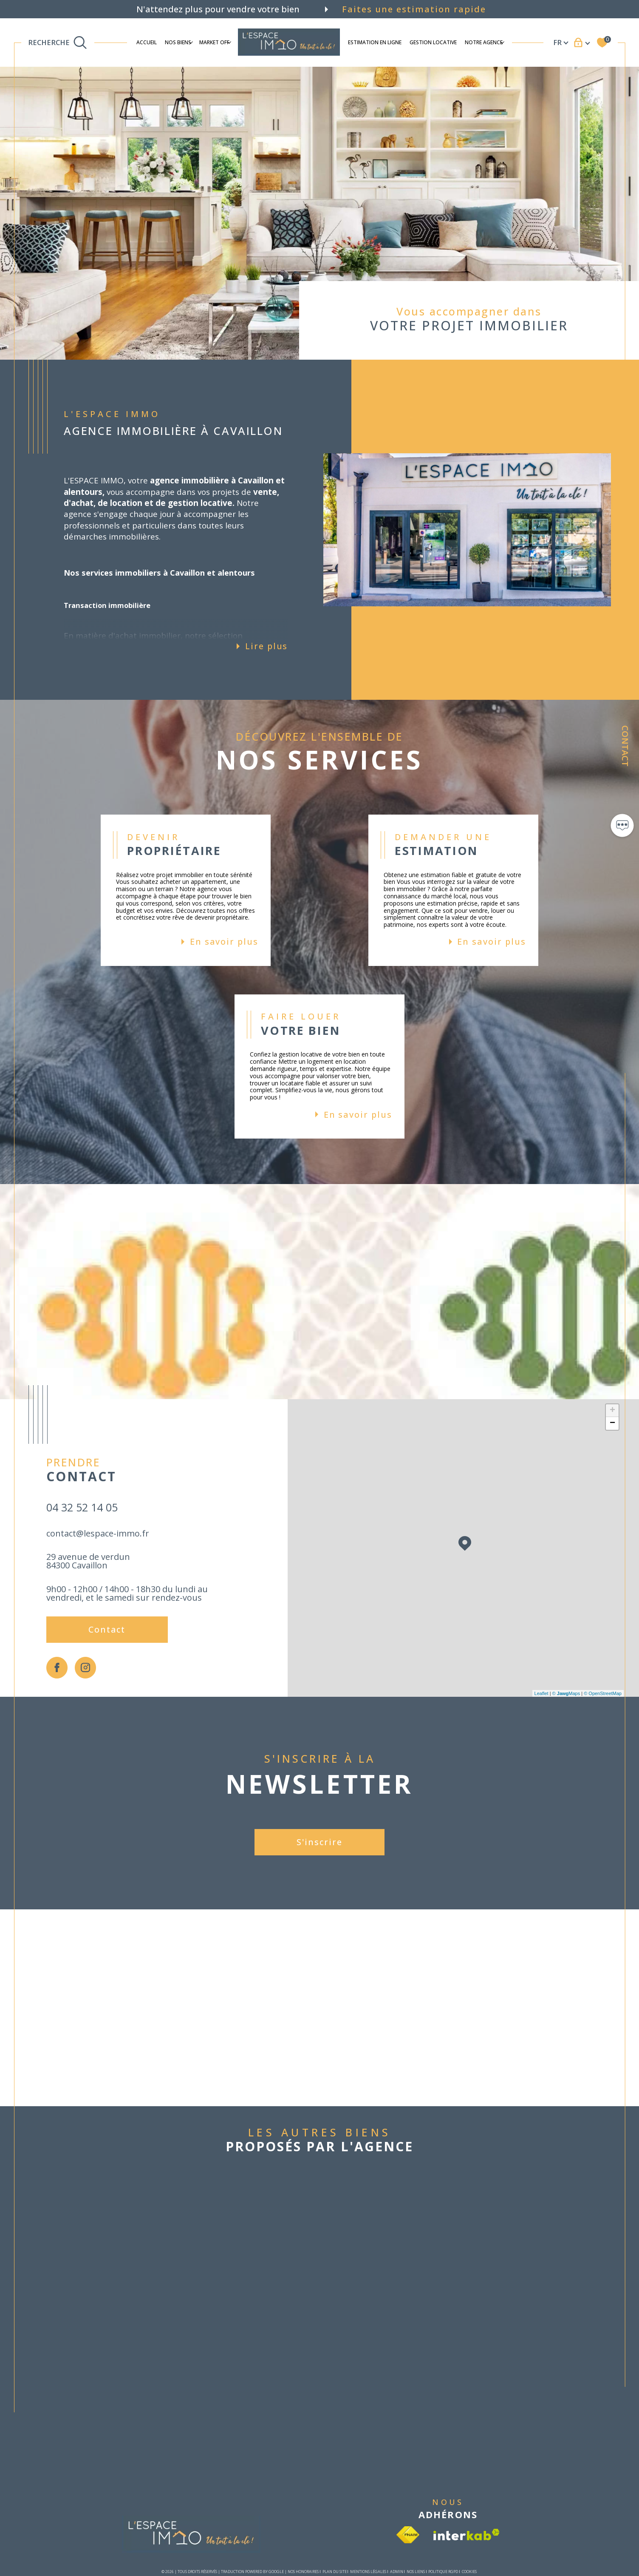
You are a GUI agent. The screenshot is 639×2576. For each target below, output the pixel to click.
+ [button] (612, 1410)
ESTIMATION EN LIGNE (374, 42)
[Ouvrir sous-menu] (190, 42)
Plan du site (334, 2571)
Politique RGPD (443, 2571)
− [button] (612, 1423)
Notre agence (484, 42)
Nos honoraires (303, 2571)
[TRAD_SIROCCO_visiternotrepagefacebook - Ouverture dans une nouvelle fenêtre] (57, 1668)
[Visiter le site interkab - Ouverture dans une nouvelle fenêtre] (466, 2534)
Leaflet (541, 1693)
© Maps (566, 1693)
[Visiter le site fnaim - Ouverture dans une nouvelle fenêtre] (407, 2534)
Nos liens (416, 2571)
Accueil (146, 42)
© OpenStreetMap (603, 1693)
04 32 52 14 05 (82, 1507)
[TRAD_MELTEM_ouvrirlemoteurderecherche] (57, 43)
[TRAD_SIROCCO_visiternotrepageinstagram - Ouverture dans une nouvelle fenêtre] (85, 1668)
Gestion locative (433, 42)
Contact (625, 746)
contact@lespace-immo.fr (97, 1533)
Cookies (469, 2572)
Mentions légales (368, 2571)
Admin (396, 2571)
